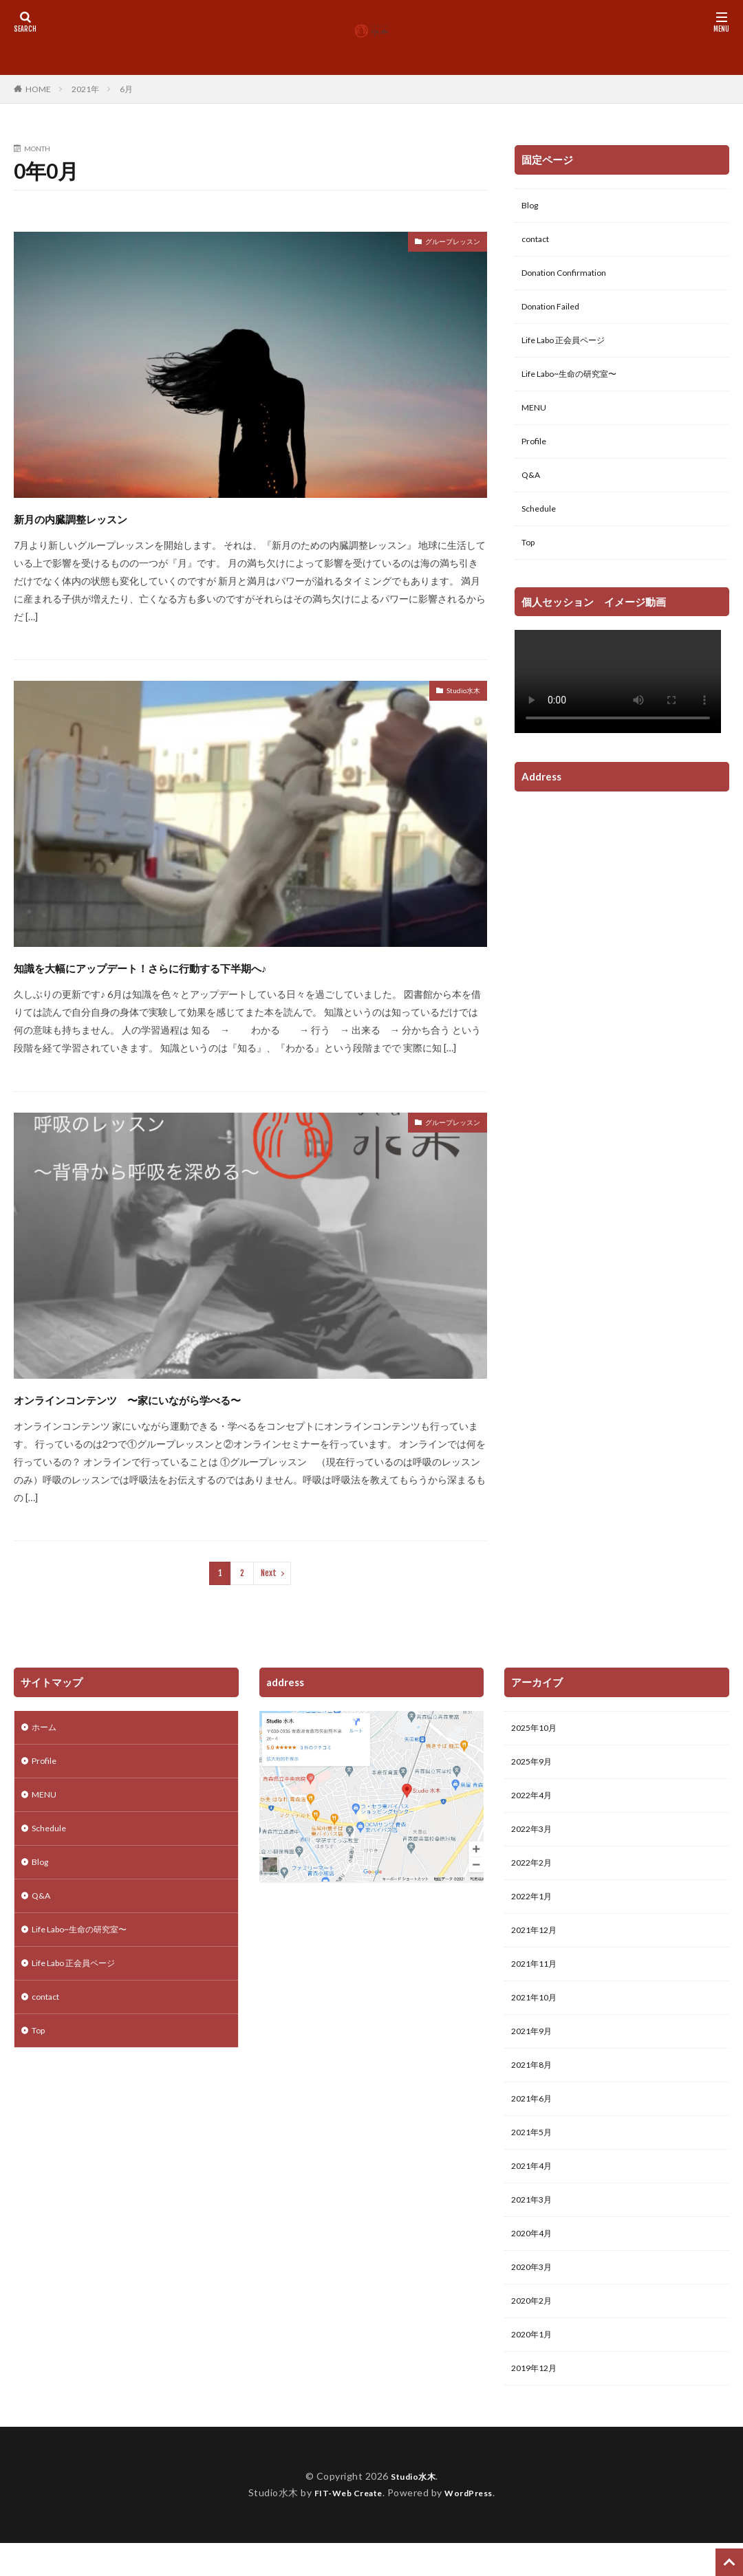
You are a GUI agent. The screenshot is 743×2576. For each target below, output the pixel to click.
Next (269, 1573)
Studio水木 (456, 693)
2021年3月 (534, 2230)
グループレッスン (441, 244)
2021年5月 (534, 2158)
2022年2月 (534, 1872)
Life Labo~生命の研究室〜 (577, 385)
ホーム (46, 1728)
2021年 (85, 89)
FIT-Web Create (344, 2534)
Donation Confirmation (570, 278)
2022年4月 (534, 1801)
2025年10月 (537, 1729)
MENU (535, 421)
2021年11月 (537, 1979)
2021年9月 (534, 2051)
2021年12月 (537, 1944)
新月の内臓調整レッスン (106, 517)
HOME (38, 89)
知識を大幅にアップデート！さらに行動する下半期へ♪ (220, 966)
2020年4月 (534, 2265)
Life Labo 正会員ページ (570, 350)
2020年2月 (534, 2337)
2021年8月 (534, 2087)
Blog (531, 206)
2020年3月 (534, 2301)
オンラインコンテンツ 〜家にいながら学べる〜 (201, 1398)
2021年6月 (534, 2122)
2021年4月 (534, 2194)
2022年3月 (534, 1836)
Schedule (541, 528)
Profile (535, 457)
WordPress (474, 2534)
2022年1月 (534, 1908)
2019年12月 (537, 2408)
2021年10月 (537, 2015)
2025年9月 (534, 1765)
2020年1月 (534, 2373)
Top (530, 564)
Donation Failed (554, 314)
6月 (126, 89)
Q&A (532, 493)
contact (538, 242)
